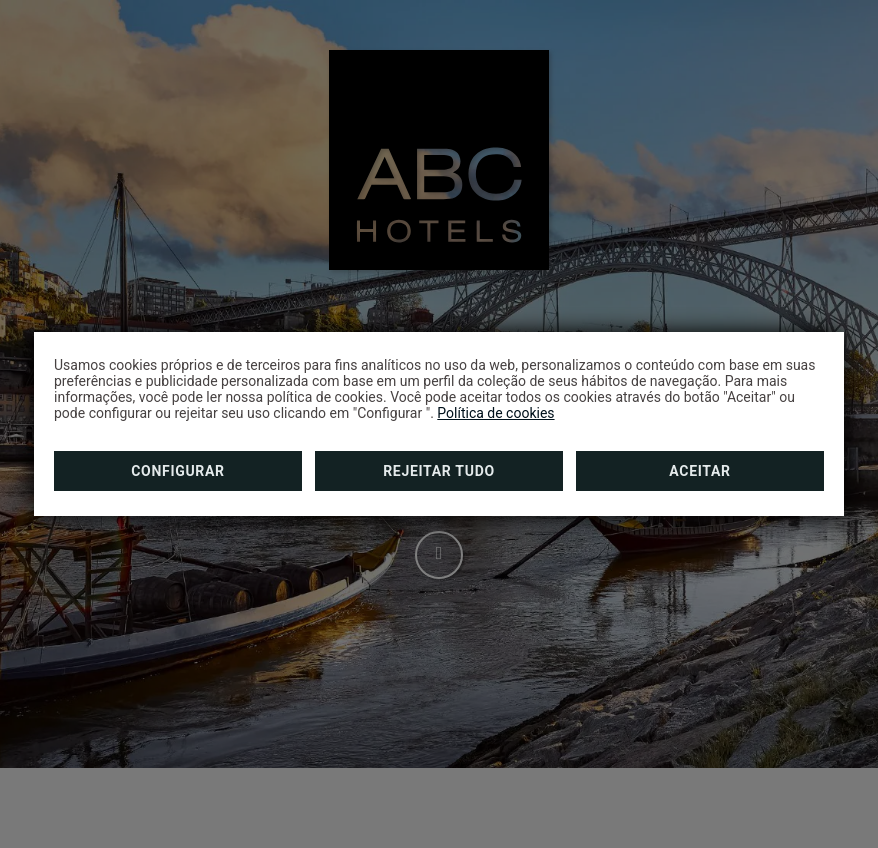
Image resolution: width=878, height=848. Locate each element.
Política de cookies (495, 413)
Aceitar (699, 471)
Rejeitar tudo (439, 471)
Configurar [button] (178, 471)
